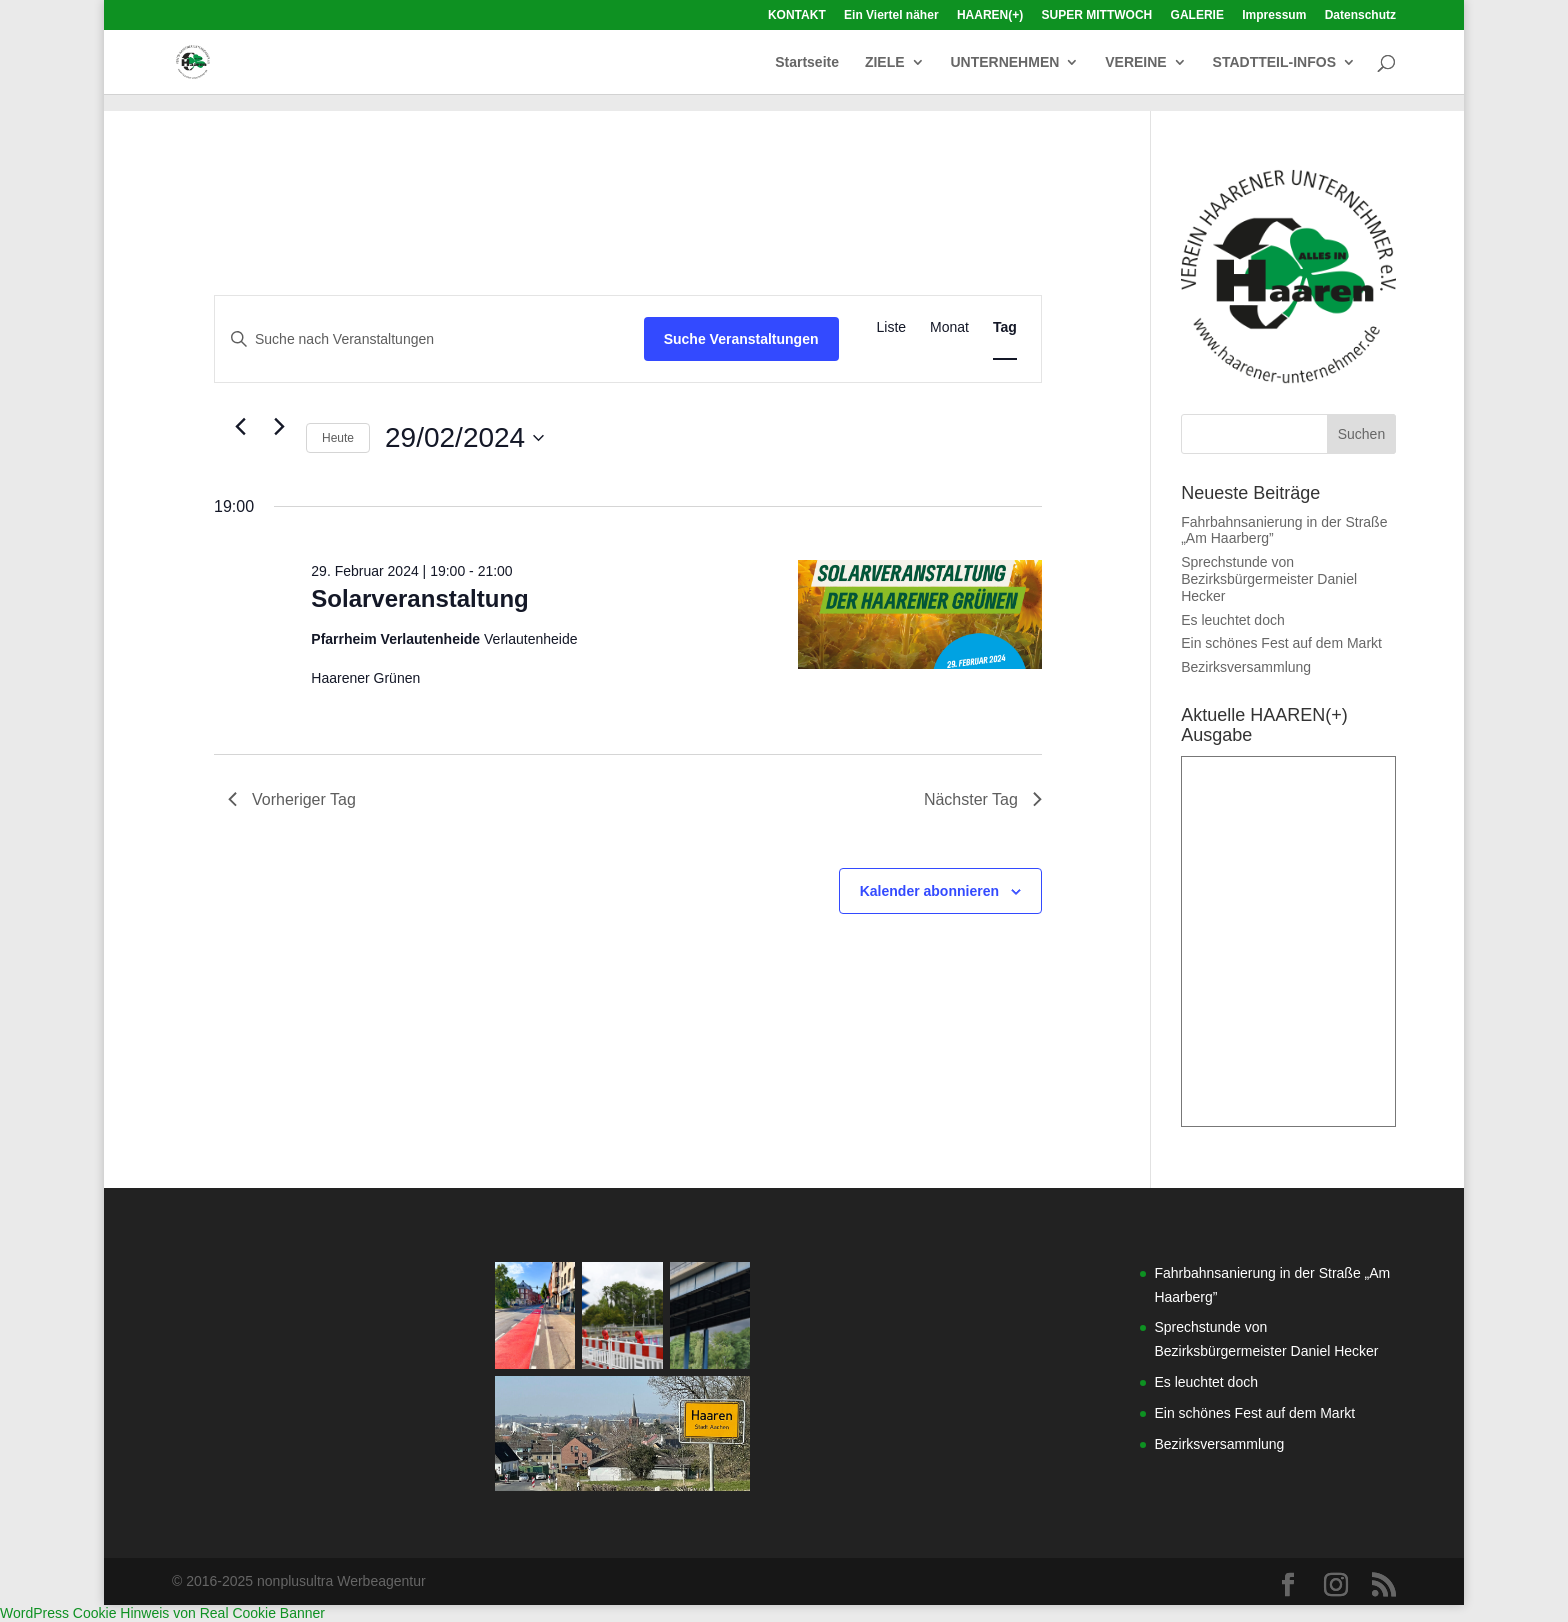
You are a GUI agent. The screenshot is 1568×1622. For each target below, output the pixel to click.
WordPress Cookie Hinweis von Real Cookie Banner (162, 1613)
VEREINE (1135, 62)
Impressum (1274, 15)
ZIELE (885, 62)
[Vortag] (240, 427)
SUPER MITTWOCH (1097, 15)
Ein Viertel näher (891, 15)
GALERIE (1197, 15)
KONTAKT (797, 15)
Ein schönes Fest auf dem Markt (1281, 643)
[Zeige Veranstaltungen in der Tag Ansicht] (1005, 327)
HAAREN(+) (990, 15)
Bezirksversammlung (1246, 667)
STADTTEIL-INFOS (1274, 62)
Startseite (807, 62)
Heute (338, 438)
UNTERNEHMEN (1004, 62)
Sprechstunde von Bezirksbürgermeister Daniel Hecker (1269, 579)
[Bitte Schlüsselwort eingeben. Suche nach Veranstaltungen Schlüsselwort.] (429, 339)
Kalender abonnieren (929, 891)
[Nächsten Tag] (279, 427)
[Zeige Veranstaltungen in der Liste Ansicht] (892, 327)
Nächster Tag (983, 799)
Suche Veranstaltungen (741, 339)
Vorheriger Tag (292, 799)
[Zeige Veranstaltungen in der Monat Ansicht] (949, 327)
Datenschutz (1360, 15)
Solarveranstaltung (419, 598)
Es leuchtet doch (1233, 620)
